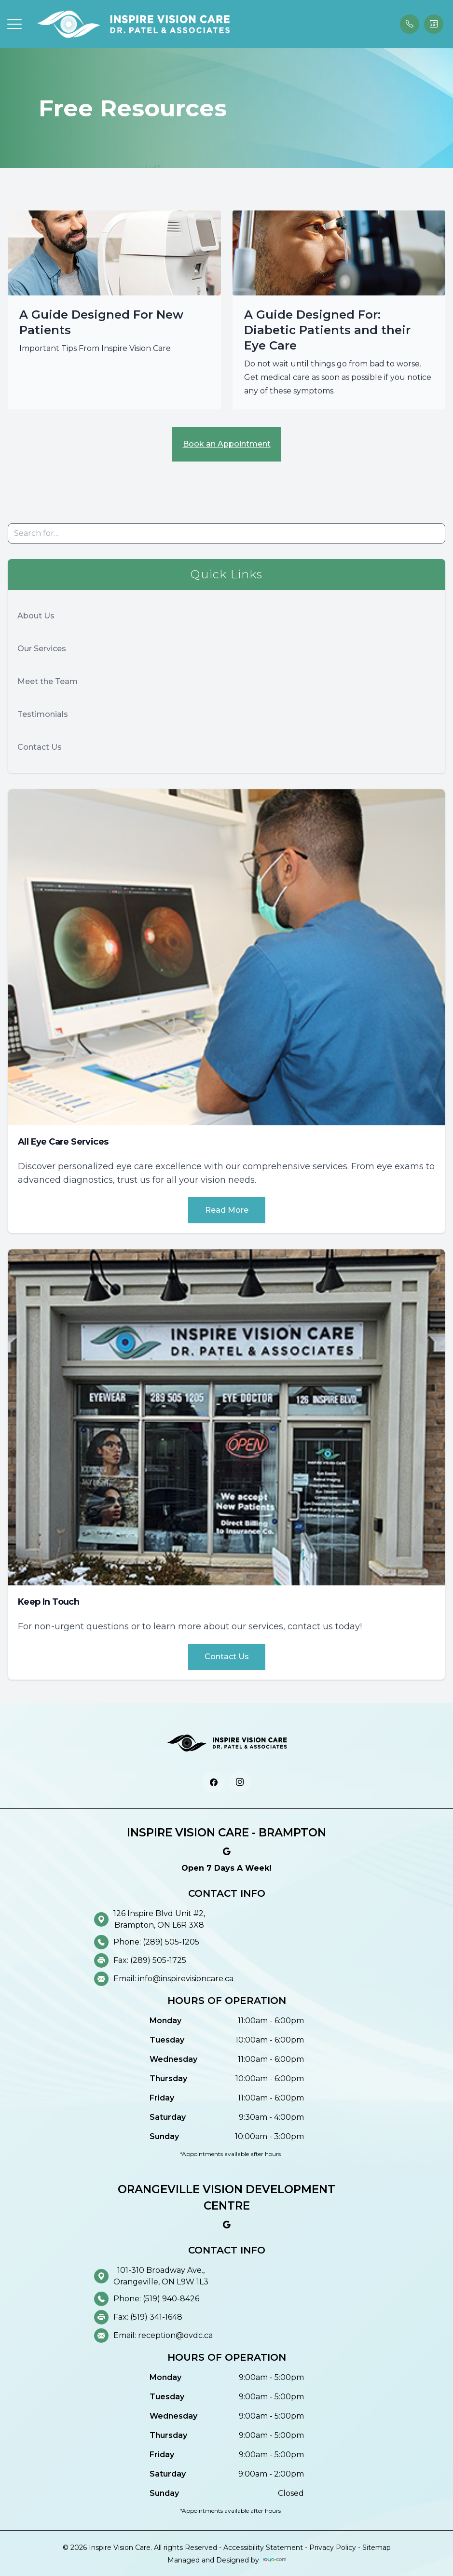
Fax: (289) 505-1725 (149, 1960)
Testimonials (42, 714)
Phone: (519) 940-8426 (156, 2298)
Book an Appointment (227, 443)
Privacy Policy (332, 2547)
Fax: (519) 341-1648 (147, 2317)
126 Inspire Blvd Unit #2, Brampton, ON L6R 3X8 (159, 1919)
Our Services (41, 648)
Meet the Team (47, 681)
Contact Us (39, 747)
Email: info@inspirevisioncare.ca (173, 1978)
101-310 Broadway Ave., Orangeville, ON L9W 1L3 (160, 2276)
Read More (226, 1210)
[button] (14, 24)
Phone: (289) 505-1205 (156, 1941)
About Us (36, 615)
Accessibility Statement (263, 2547)
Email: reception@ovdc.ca (163, 2335)
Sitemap (376, 2547)
